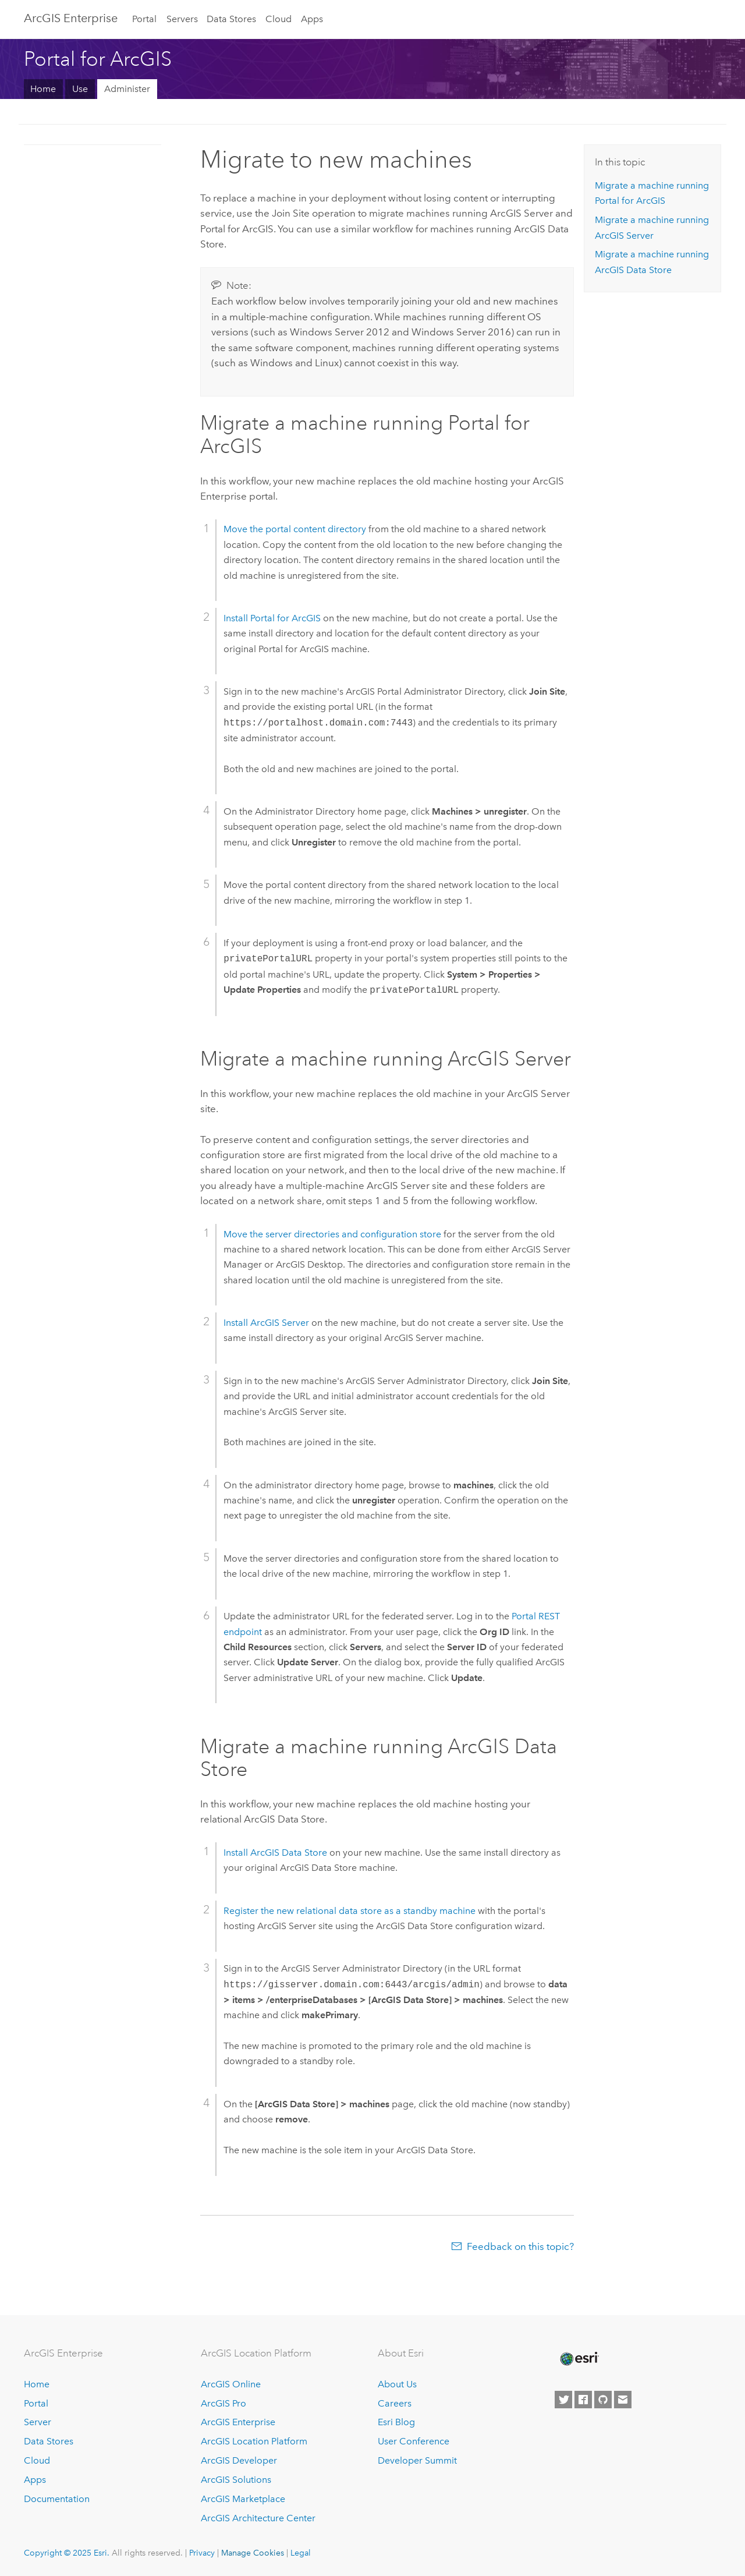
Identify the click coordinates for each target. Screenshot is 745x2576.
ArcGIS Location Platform (254, 2441)
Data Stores (231, 18)
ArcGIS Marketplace (243, 2498)
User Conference (413, 2441)
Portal (144, 18)
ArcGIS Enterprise (71, 18)
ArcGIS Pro (223, 2403)
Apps (312, 18)
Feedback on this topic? (520, 2246)
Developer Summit (417, 2460)
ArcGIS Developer (239, 2460)
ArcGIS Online (231, 2384)
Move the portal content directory (295, 529)
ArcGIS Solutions (236, 2479)
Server (37, 2422)
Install (272, 618)
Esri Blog (396, 2422)
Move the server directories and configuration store (332, 1234)
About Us (397, 2384)
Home (43, 88)
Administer (127, 88)
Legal (300, 2552)
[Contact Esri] (623, 2399)
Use (80, 88)
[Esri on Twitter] (563, 2399)
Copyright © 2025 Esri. (66, 2552)
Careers (394, 2403)
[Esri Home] (578, 2359)
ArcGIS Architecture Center (258, 2518)
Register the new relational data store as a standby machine (350, 1910)
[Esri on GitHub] (603, 2399)
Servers (182, 18)
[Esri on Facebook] (583, 2399)
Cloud (278, 18)
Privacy (202, 2552)
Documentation (57, 2498)
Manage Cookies (252, 2552)
